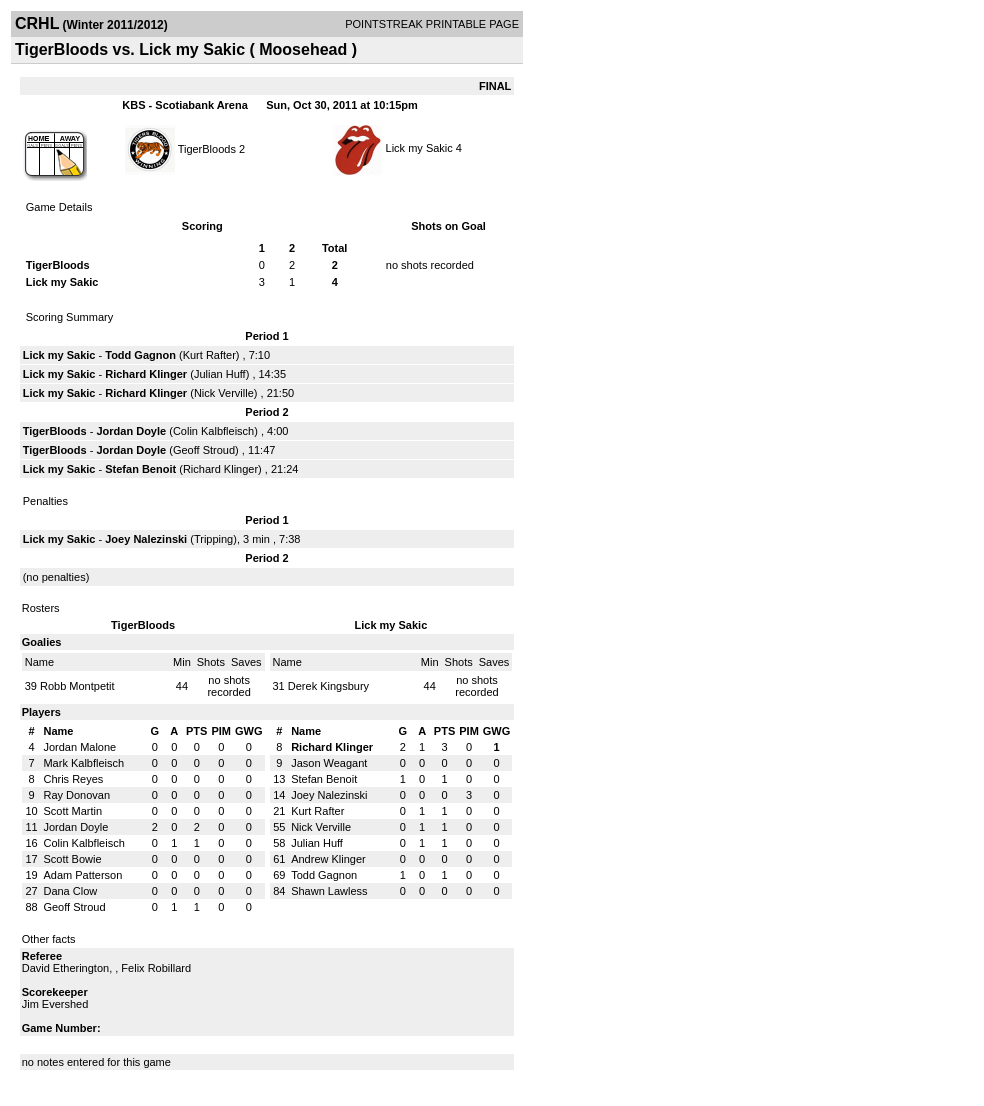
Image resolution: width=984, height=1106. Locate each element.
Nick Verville (224, 393)
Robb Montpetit (77, 686)
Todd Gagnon (140, 355)
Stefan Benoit (140, 469)
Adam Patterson (82, 875)
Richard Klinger (146, 374)
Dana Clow (70, 891)
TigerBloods (207, 148)
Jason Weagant (329, 763)
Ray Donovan (76, 795)
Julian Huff (220, 374)
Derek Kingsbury (328, 686)
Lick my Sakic (419, 148)
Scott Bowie (72, 859)
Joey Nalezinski (146, 539)
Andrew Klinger (328, 859)
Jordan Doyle (131, 431)
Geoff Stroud (204, 450)
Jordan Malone (79, 747)
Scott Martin (72, 811)
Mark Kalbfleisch (83, 763)
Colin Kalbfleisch (213, 431)
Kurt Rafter (209, 355)
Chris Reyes (73, 779)
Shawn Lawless (329, 891)
